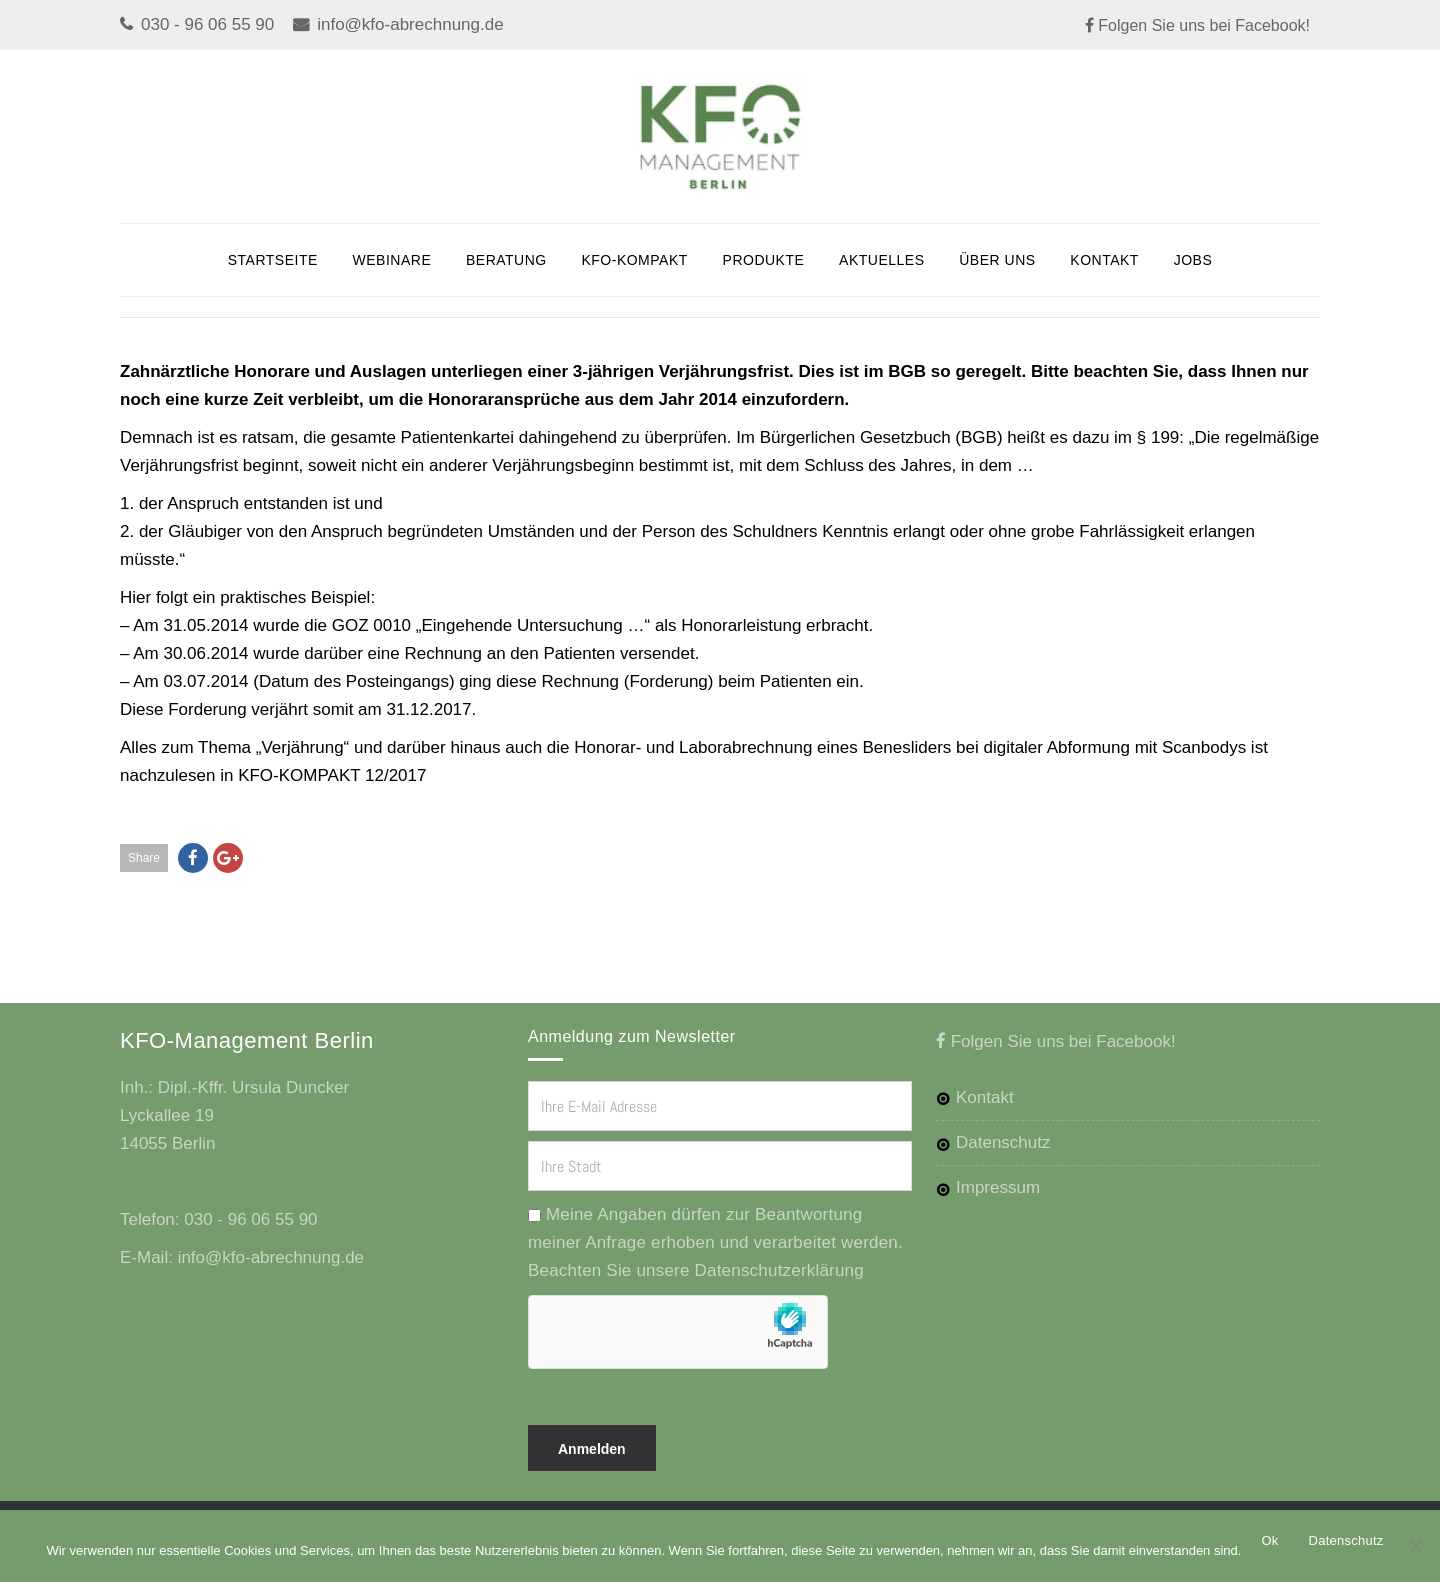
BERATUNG (506, 260)
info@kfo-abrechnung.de (410, 24)
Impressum (998, 1187)
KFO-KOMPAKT (634, 260)
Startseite (273, 260)
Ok (1269, 1540)
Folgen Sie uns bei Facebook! (1202, 25)
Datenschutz (1003, 1142)
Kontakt (1104, 260)
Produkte (764, 260)
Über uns (997, 260)
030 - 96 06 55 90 (207, 24)
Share (144, 858)
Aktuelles (881, 260)
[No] (1415, 1546)
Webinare (392, 260)
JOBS (1193, 260)
